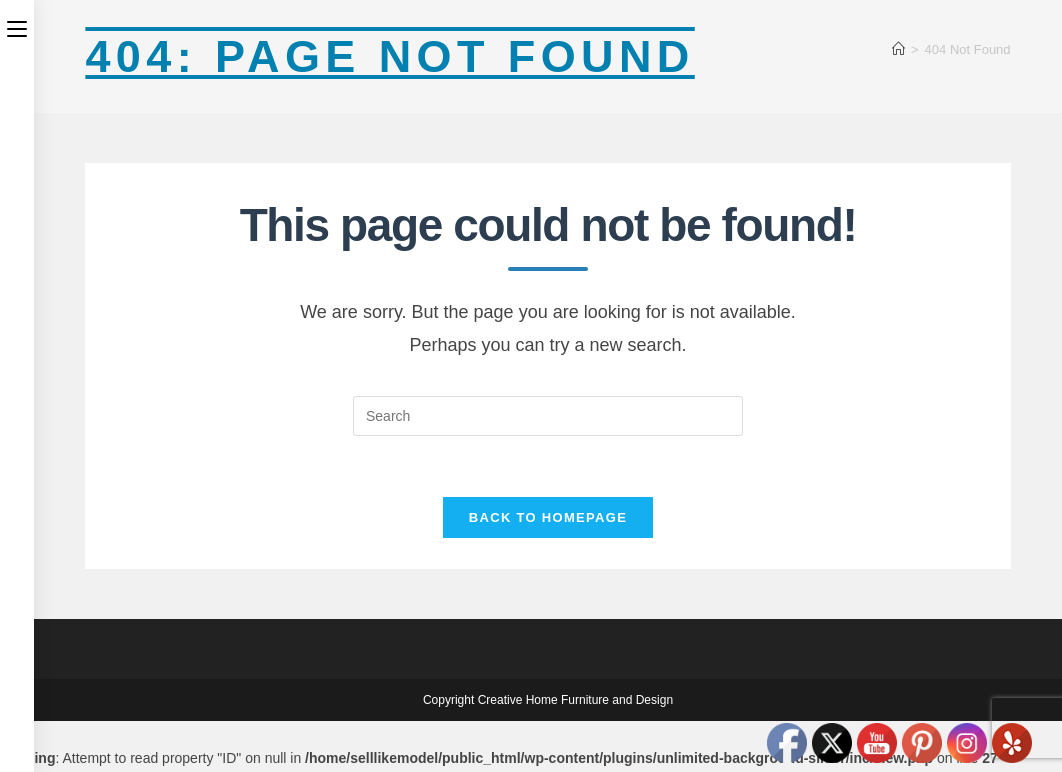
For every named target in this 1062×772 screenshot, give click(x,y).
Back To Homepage (548, 517)
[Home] (898, 49)
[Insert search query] (548, 416)
